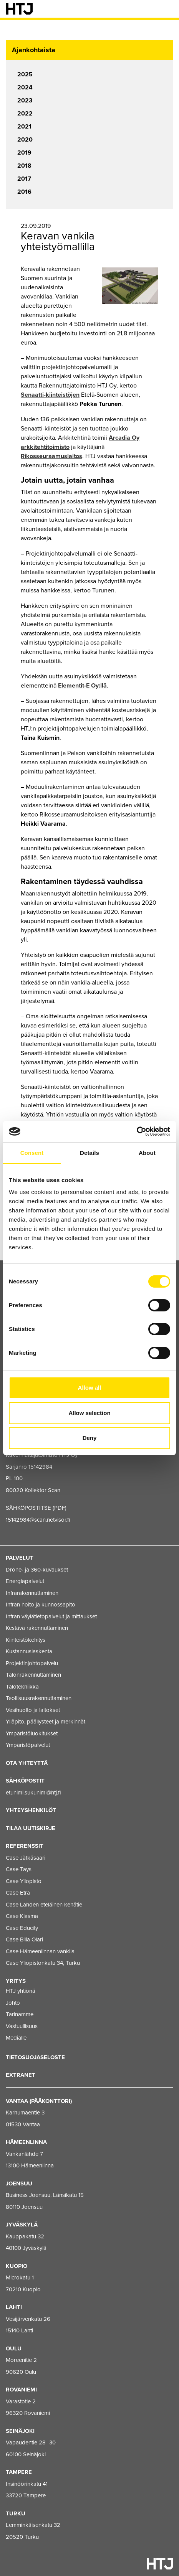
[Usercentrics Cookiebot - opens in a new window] (136, 1131)
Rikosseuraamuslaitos (51, 456)
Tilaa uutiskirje (30, 1828)
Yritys (16, 1980)
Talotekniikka (22, 1686)
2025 (25, 74)
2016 (24, 192)
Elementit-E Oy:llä (82, 685)
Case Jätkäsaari (25, 1857)
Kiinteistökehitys (25, 1639)
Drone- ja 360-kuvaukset (37, 1569)
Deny (90, 1438)
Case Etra (18, 1892)
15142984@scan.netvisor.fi (38, 1519)
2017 (24, 179)
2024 (25, 87)
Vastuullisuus (22, 2026)
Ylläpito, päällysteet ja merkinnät (45, 1721)
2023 (24, 100)
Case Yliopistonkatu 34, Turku (43, 1962)
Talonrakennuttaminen (33, 1674)
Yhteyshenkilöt (31, 1810)
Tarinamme (19, 2014)
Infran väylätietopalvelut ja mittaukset (51, 1616)
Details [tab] (89, 1152)
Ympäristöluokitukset (32, 1733)
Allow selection (89, 1413)
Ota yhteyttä (27, 1763)
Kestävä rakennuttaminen (37, 1627)
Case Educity (22, 1928)
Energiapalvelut (25, 1581)
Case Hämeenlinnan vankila (40, 1951)
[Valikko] (167, 8)
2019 (24, 153)
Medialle (16, 2037)
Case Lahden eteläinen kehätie (44, 1904)
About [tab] (147, 1152)
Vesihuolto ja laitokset (33, 1710)
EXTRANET (20, 2074)
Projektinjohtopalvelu (32, 1663)
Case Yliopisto (23, 1881)
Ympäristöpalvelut (28, 1745)
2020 (25, 139)
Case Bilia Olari (24, 1939)
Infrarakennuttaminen (32, 1593)
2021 (24, 126)
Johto (13, 2002)
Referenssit (24, 1845)
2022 (25, 113)
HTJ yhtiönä (20, 1990)
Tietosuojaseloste (35, 2057)
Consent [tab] (32, 1152)
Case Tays (18, 1869)
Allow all (89, 1387)
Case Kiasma (22, 1916)
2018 (24, 166)
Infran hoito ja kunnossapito (40, 1604)
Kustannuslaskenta (29, 1651)
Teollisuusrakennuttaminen (38, 1698)
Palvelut (19, 1557)
